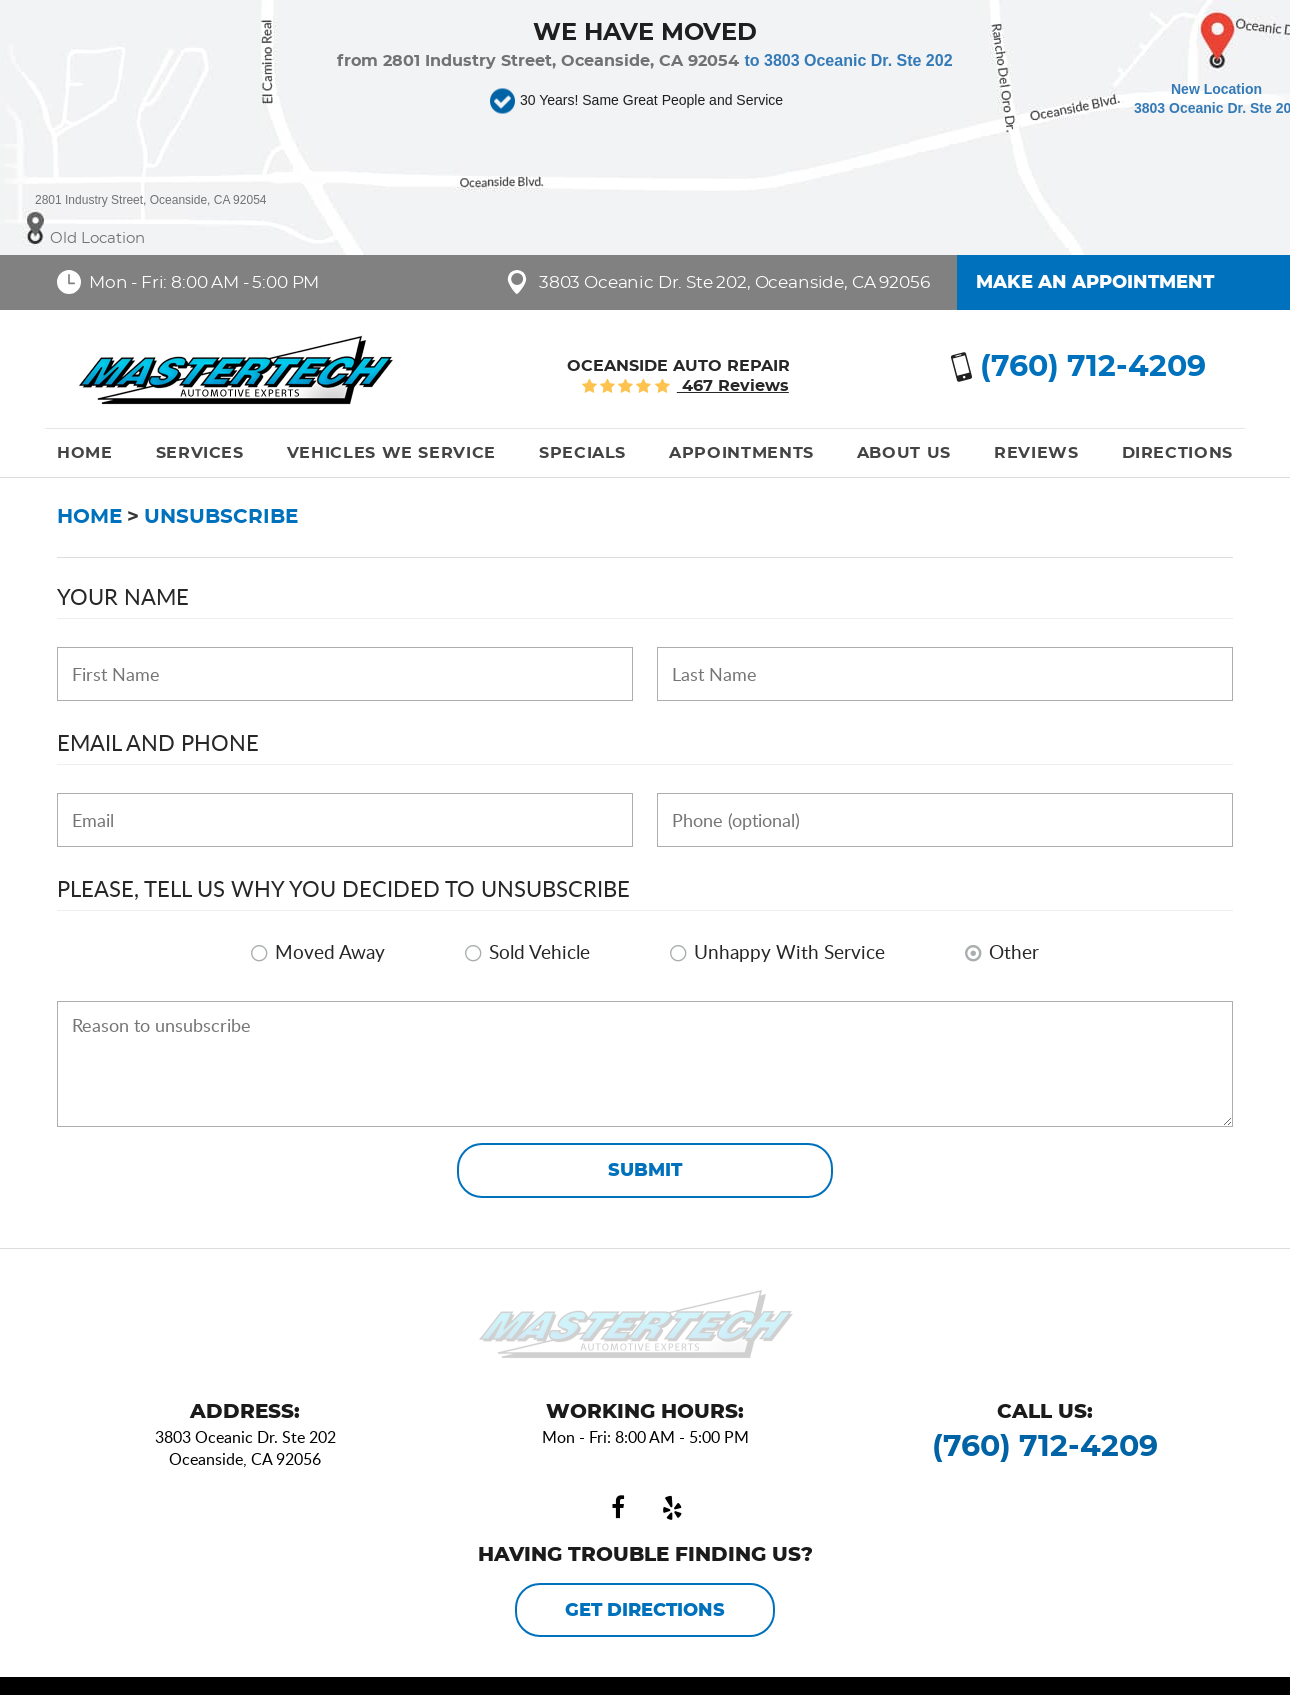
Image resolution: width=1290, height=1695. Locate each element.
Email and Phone (158, 742)
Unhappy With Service (789, 952)
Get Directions (645, 1611)
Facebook (618, 1508)
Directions (1177, 453)
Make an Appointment (1095, 283)
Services (200, 453)
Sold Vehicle (539, 952)
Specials (582, 453)
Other (1014, 952)
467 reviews (733, 386)
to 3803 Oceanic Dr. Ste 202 (848, 60)
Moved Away (330, 952)
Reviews (1036, 453)
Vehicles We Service (391, 453)
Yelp (672, 1508)
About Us (904, 453)
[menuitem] (85, 453)
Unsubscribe (221, 517)
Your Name (123, 596)
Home (85, 453)
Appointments (741, 453)
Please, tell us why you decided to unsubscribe (343, 888)
